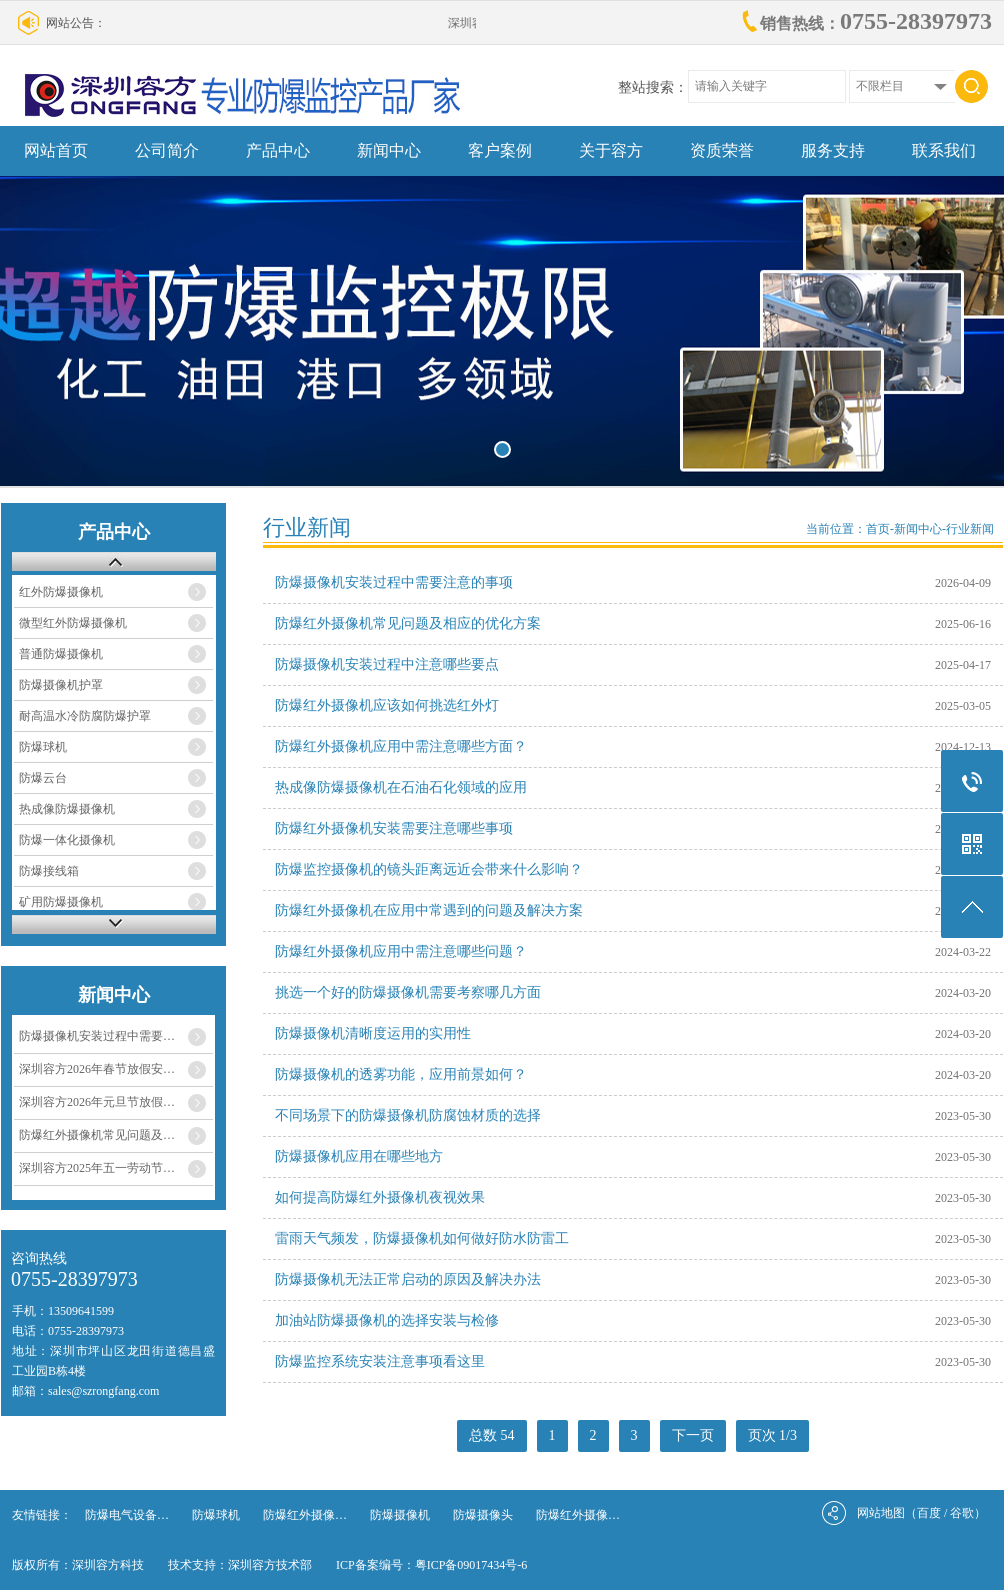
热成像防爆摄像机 (67, 809)
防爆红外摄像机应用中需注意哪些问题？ (401, 951)
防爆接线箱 (49, 871)
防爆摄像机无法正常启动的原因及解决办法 (408, 1279)
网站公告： (76, 23)
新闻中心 (389, 150)
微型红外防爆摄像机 (73, 623)
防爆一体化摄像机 (67, 840)
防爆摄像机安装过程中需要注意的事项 (394, 582)
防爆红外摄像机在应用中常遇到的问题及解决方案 (429, 910)
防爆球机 (43, 747)
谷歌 (962, 1513)
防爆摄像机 (400, 1515)
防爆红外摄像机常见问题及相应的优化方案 (408, 623)
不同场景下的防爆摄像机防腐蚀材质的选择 (408, 1115)
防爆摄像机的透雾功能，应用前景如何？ (401, 1074)
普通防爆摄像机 (61, 654)
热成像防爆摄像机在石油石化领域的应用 (401, 787)
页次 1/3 (772, 1435)
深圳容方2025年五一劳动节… (97, 1168)
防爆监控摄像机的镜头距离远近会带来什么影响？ (429, 869)
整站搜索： (653, 87)
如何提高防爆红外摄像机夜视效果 (380, 1197)
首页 (878, 529)
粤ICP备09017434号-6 (471, 1565)
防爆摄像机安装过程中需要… (97, 1036)
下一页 (693, 1435)
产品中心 (278, 150)
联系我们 (944, 150)
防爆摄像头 (483, 1515)
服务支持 (833, 150)
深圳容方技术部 (270, 1565)
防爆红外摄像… (305, 1515)
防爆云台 (43, 778)
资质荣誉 (722, 150)
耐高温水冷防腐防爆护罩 (85, 716)
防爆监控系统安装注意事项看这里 (380, 1361)
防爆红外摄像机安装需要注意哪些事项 (394, 828)
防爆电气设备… (127, 1515)
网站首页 (56, 150)
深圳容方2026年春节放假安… (97, 1069)
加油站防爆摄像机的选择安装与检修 (387, 1320)
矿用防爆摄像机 (61, 902)
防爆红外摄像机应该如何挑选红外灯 (387, 705)
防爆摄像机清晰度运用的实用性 (373, 1033)
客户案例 (500, 150)
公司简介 (167, 150)
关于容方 (611, 150)
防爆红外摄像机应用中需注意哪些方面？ (401, 746)
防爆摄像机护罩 (61, 685)
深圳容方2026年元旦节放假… (97, 1102)
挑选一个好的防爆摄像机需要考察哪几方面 (408, 992)
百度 (929, 1513)
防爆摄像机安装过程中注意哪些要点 (387, 664)
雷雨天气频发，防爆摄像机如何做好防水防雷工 (422, 1238)
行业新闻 (970, 529)
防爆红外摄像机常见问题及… (97, 1135)
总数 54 (492, 1435)
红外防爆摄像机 (61, 592)
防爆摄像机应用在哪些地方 (359, 1156)
